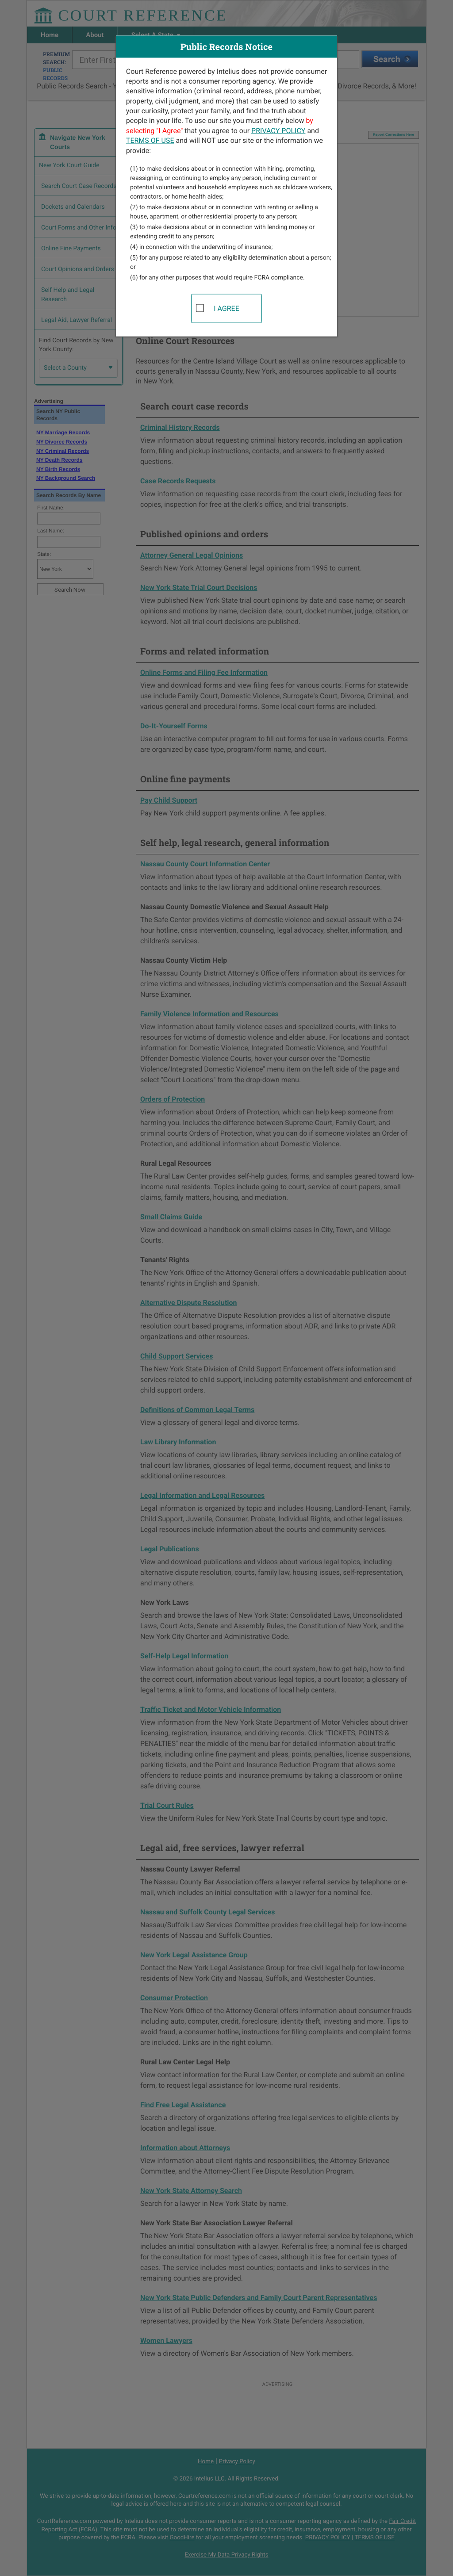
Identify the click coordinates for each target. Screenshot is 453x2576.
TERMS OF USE (150, 140)
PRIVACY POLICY (278, 130)
